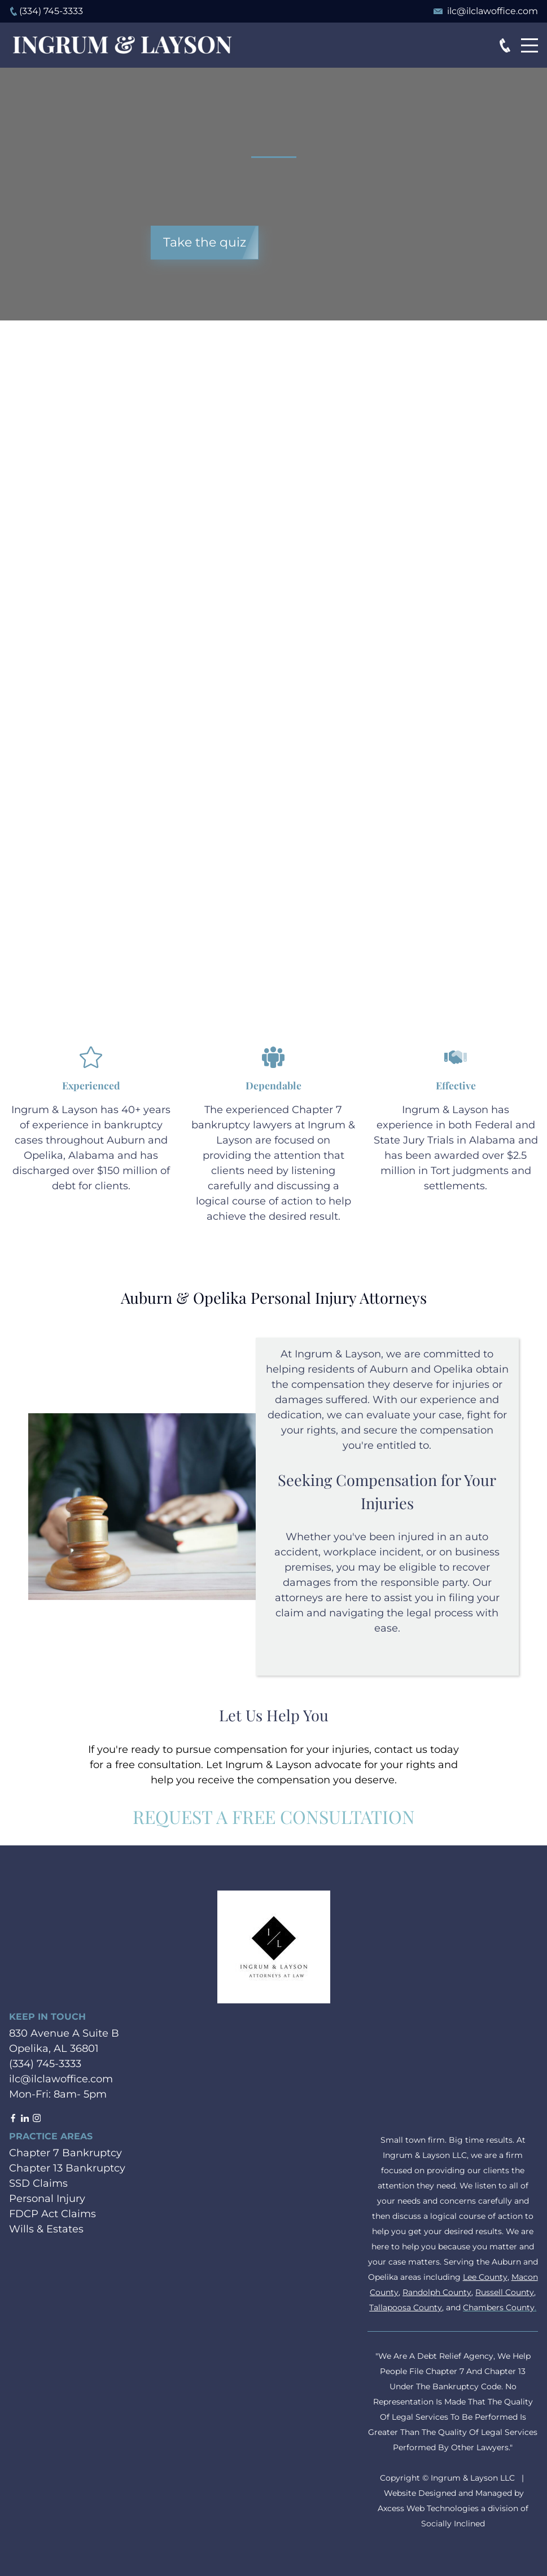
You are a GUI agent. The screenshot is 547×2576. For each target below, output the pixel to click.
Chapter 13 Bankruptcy (67, 2168)
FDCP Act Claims (52, 2214)
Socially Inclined (453, 2523)
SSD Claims (38, 2183)
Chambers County (499, 2307)
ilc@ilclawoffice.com (492, 11)
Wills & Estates (46, 2229)
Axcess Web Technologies (428, 2508)
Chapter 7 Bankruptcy (65, 2153)
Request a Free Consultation (274, 1816)
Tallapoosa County (405, 2307)
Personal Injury (47, 2198)
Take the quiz (204, 242)
